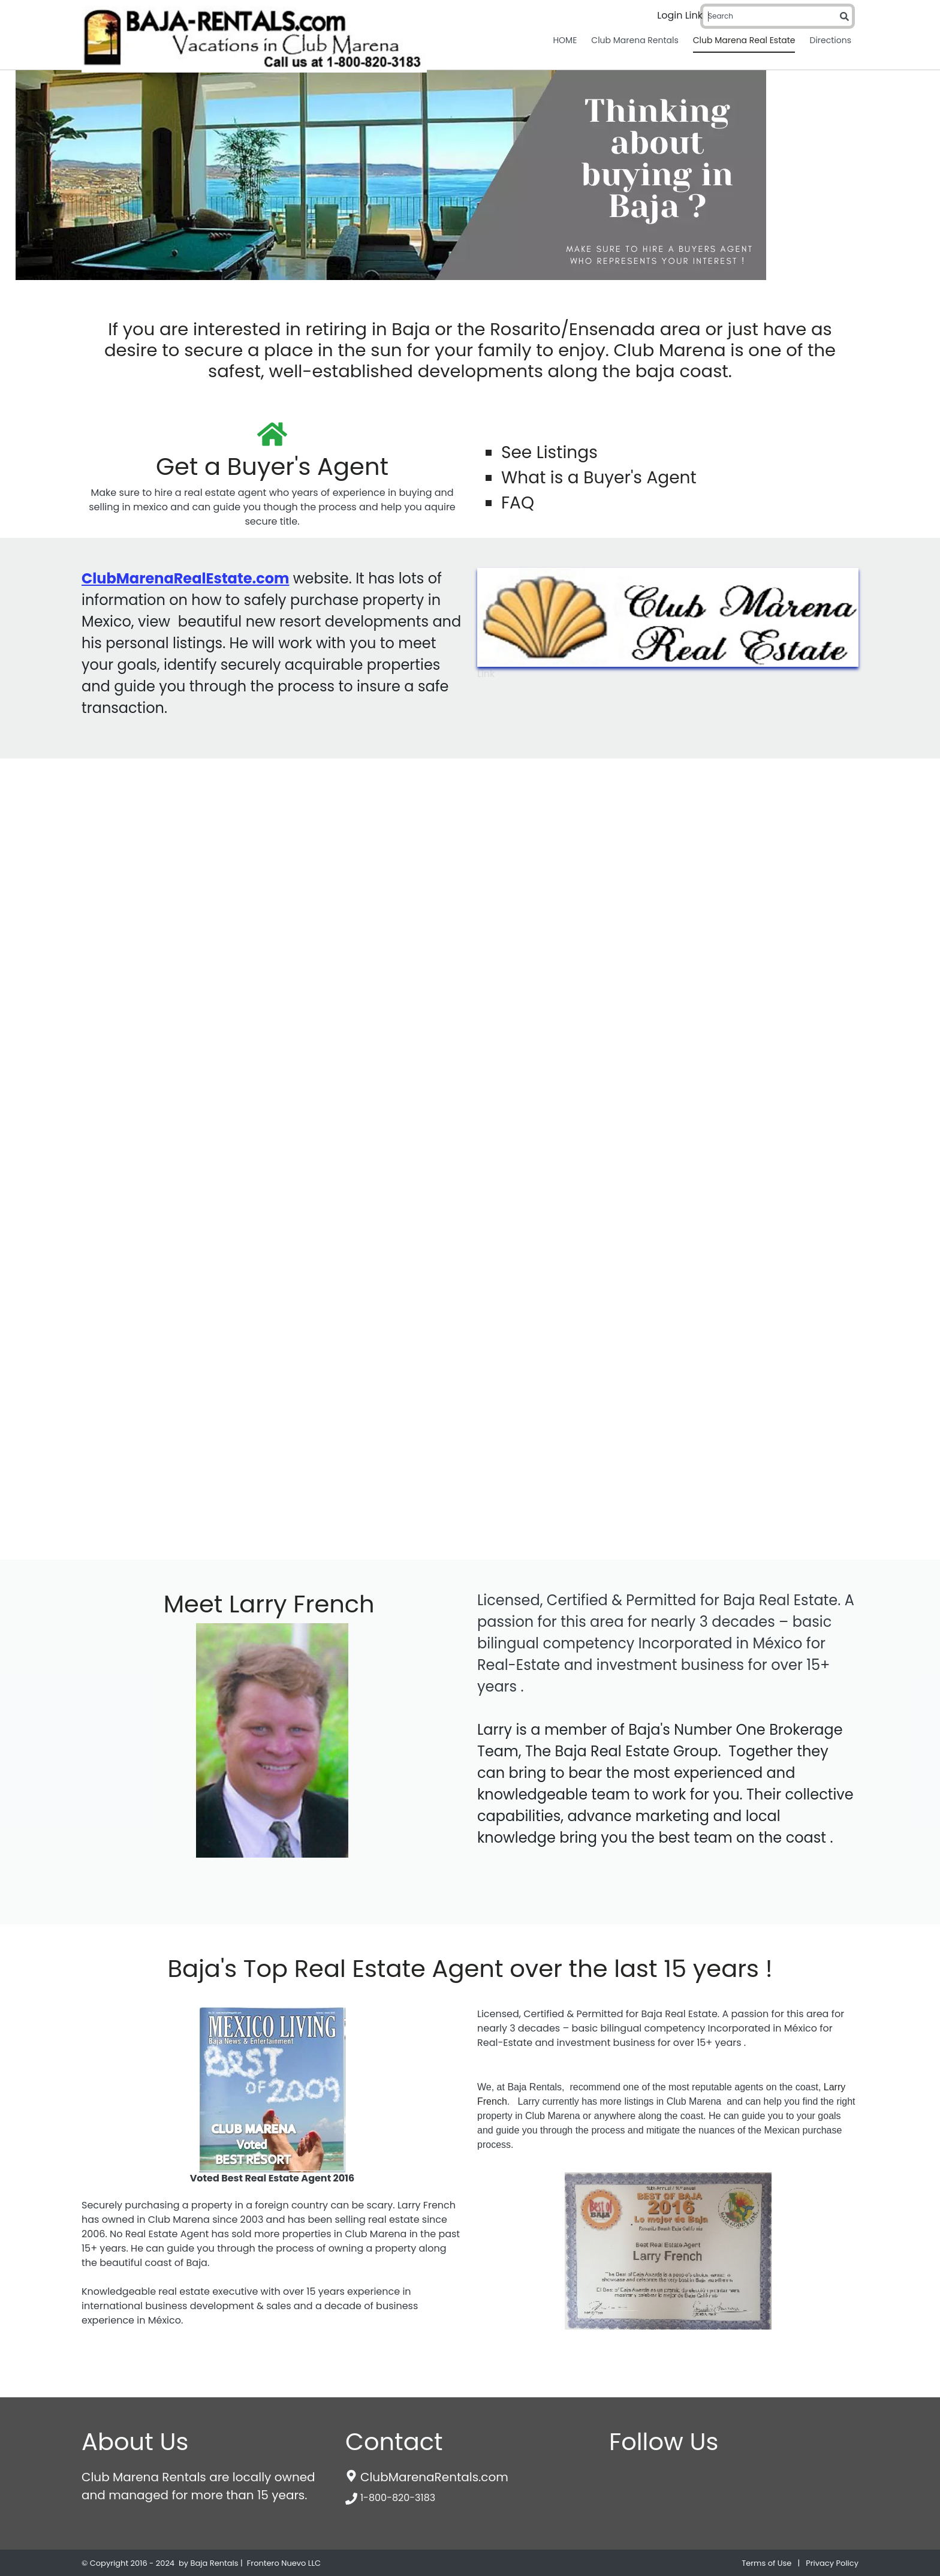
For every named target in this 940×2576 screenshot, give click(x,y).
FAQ (517, 502)
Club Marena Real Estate (744, 40)
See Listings (549, 440)
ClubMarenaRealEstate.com (185, 578)
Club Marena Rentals (634, 40)
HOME (565, 40)
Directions (830, 40)
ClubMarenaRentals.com (434, 2477)
